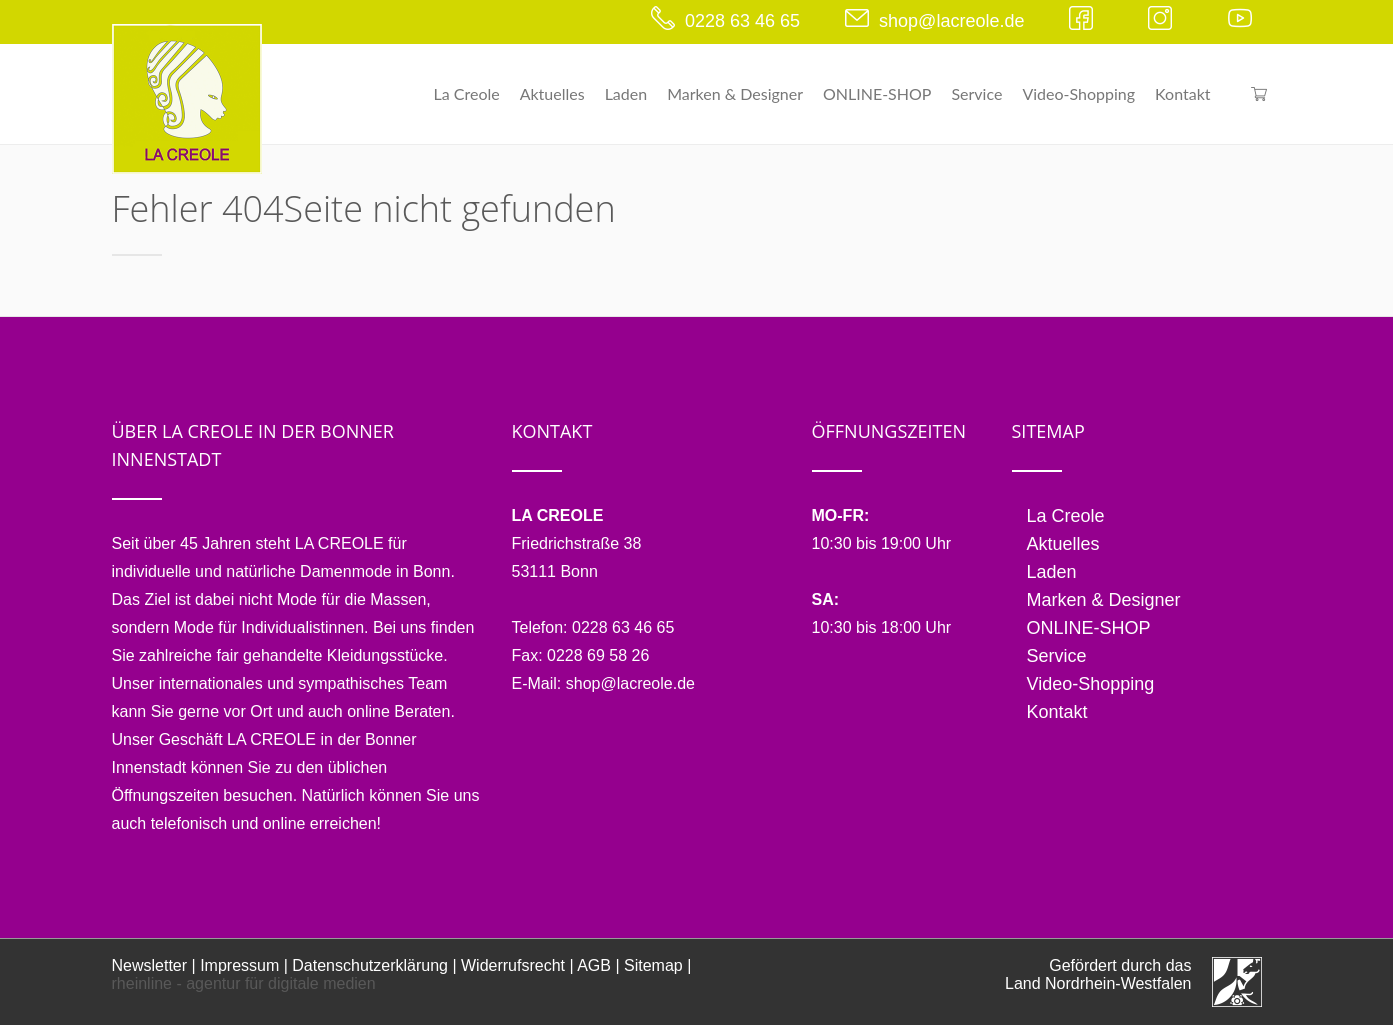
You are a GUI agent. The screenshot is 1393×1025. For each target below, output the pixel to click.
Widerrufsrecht (513, 965)
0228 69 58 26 (598, 655)
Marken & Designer (735, 93)
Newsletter (150, 965)
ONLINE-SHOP (877, 93)
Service (976, 93)
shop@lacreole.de (951, 21)
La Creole (467, 93)
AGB (594, 965)
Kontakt (1182, 93)
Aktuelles (552, 93)
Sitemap (653, 965)
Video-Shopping (1078, 93)
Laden (626, 93)
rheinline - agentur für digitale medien (244, 983)
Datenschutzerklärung (370, 965)
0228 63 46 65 (742, 21)
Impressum (239, 965)
